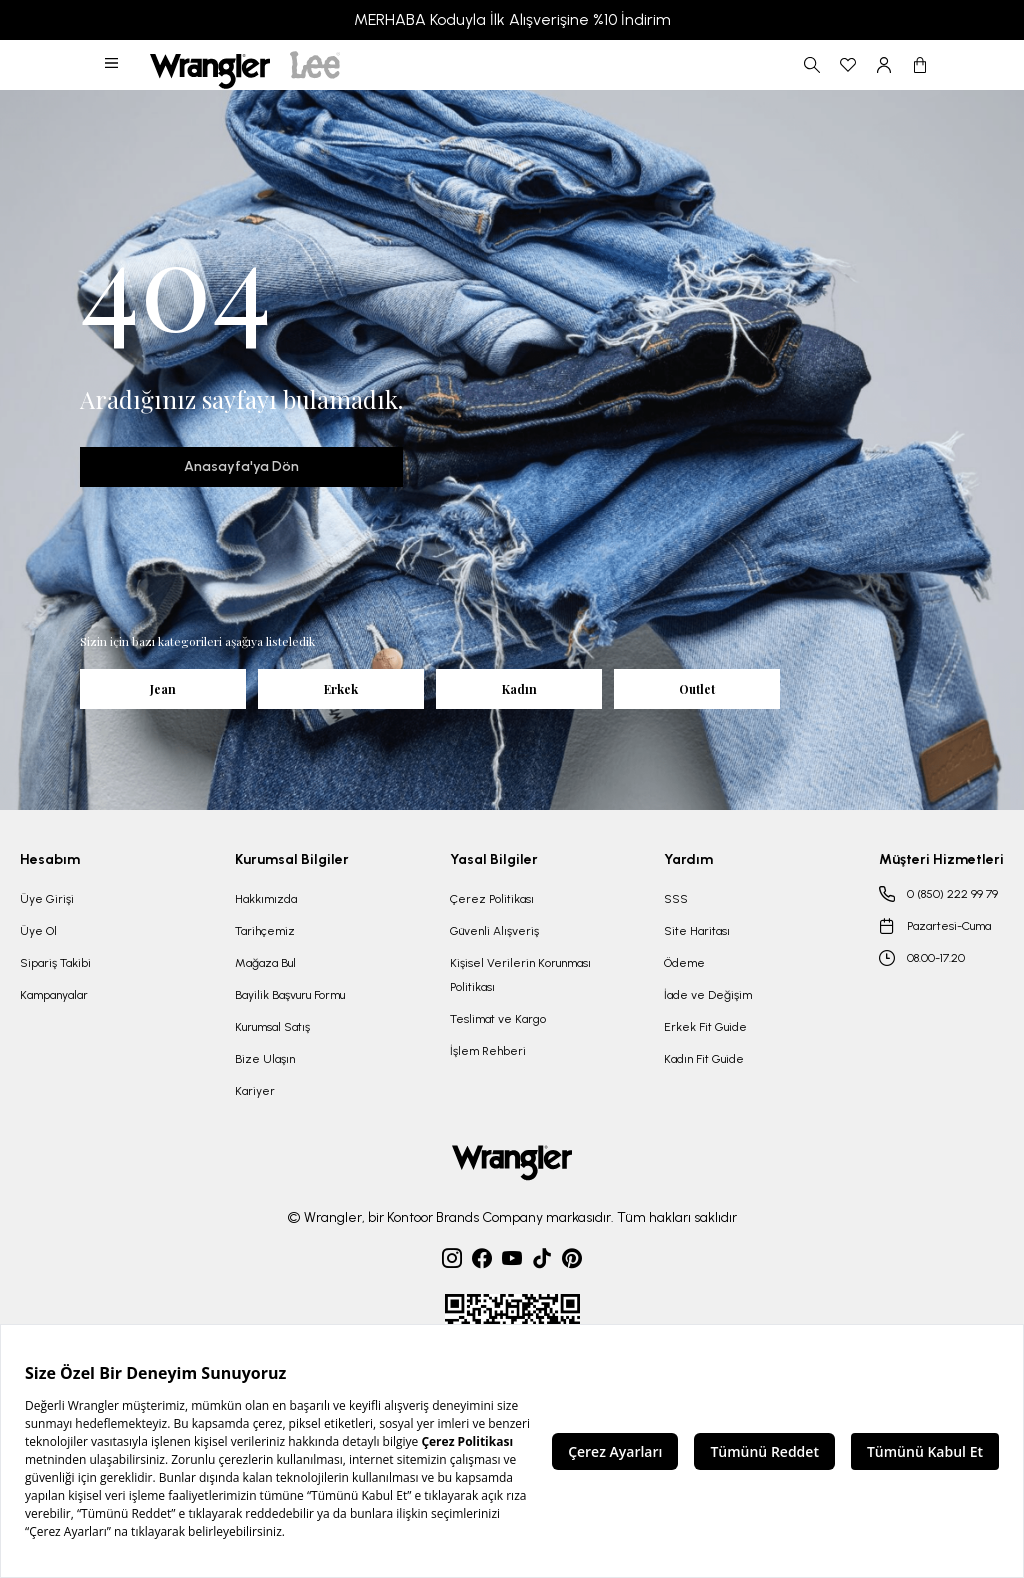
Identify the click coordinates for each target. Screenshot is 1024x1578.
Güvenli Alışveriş (494, 931)
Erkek (341, 689)
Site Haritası (697, 931)
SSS (676, 899)
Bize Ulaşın (265, 1059)
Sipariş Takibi (55, 963)
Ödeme (684, 963)
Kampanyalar (54, 995)
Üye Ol (38, 931)
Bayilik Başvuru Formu (290, 995)
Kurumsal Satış (272, 1027)
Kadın (519, 689)
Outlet (697, 689)
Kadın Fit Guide (704, 1059)
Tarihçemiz (265, 931)
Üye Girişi (47, 899)
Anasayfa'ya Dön (241, 466)
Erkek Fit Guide (705, 1027)
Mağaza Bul (265, 963)
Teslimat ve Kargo (498, 1019)
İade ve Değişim (708, 995)
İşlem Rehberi (488, 1051)
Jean (163, 689)
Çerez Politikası (492, 899)
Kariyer (255, 1091)
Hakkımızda (266, 899)
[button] (113, 65)
